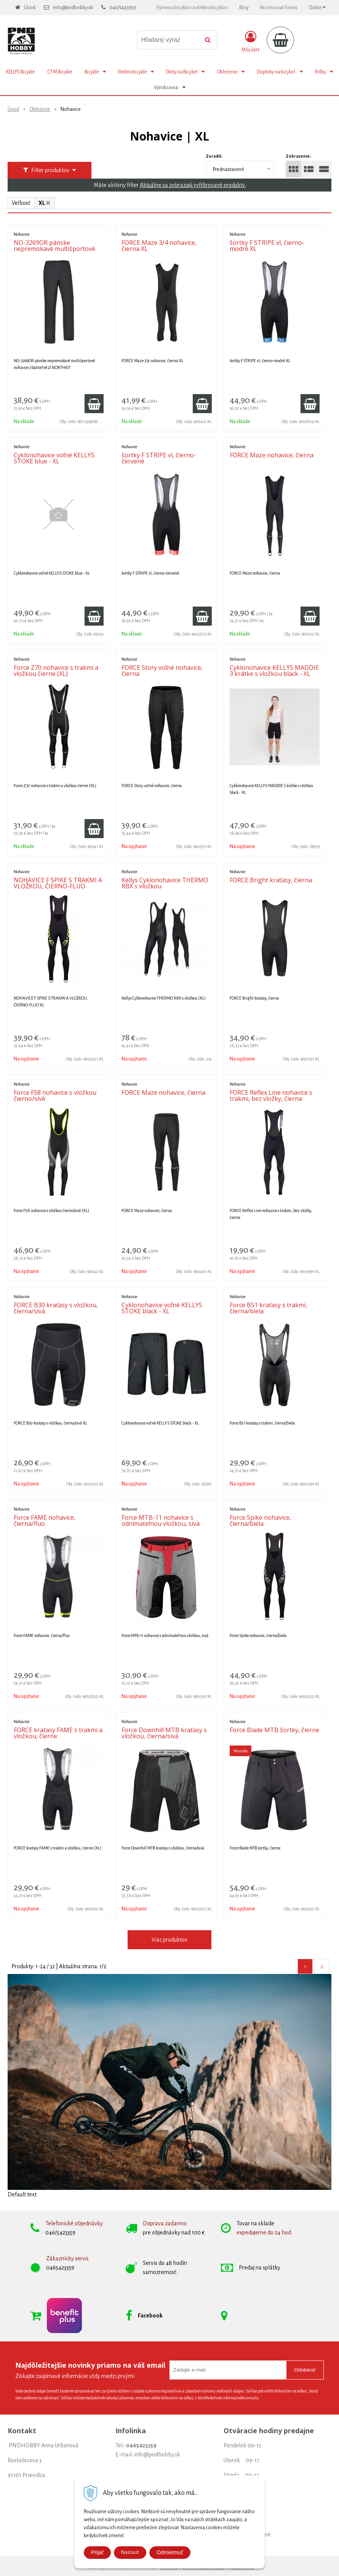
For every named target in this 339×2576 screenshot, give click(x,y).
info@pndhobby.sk (73, 7)
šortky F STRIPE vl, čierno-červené (159, 458)
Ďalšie (317, 7)
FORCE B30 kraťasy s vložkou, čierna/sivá (56, 1308)
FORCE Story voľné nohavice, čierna (162, 670)
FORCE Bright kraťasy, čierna (271, 880)
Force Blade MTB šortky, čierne (274, 1730)
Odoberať (305, 2370)
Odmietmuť (170, 2552)
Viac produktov (169, 1940)
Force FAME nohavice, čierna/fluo (44, 1520)
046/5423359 (122, 7)
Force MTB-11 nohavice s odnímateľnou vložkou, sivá (161, 1520)
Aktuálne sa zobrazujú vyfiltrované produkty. (193, 185)
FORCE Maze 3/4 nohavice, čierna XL (159, 245)
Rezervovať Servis (278, 7)
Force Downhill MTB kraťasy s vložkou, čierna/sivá (164, 1733)
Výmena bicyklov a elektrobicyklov (192, 7)
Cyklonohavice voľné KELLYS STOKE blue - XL (54, 458)
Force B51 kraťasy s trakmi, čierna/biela (268, 1308)
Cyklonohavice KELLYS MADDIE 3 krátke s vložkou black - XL (274, 670)
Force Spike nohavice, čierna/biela (260, 1520)
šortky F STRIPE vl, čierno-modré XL (267, 245)
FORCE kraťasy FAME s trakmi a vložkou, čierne (58, 1733)
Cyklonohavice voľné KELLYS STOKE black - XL (162, 1308)
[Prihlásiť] (250, 41)
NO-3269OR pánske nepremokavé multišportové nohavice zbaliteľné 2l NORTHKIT (54, 251)
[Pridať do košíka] (94, 403)
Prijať (97, 2552)
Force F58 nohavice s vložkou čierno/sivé (55, 1095)
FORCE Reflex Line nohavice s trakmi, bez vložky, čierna (271, 1095)
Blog (244, 7)
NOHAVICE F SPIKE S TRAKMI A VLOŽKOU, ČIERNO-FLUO (58, 883)
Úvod (29, 7)
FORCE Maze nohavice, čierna (271, 455)
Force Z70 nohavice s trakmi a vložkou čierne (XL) (56, 670)
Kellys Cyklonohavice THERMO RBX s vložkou (165, 883)
